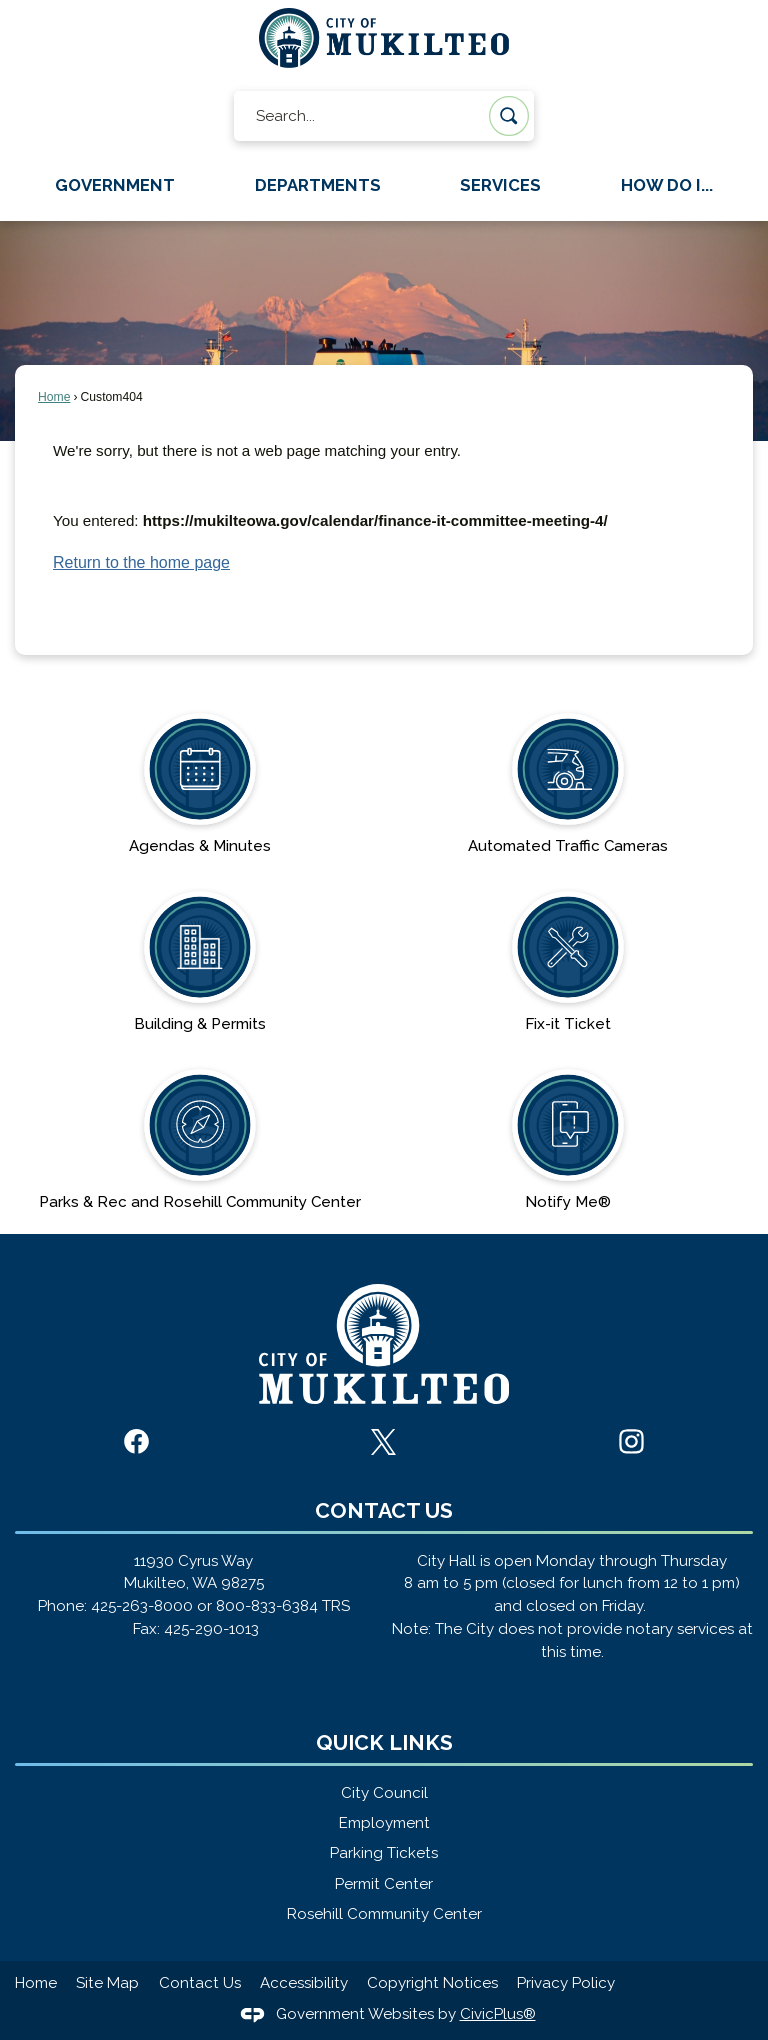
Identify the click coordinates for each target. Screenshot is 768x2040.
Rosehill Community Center (384, 1914)
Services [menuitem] (500, 185)
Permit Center (384, 1884)
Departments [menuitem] (318, 185)
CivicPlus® (498, 2014)
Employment (384, 1823)
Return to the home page (141, 562)
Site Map (107, 1983)
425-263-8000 (142, 1606)
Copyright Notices (432, 1983)
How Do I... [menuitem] (667, 185)
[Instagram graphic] (631, 1441)
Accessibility (304, 1983)
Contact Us (200, 1983)
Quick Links (384, 1742)
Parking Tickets (384, 1853)
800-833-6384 (267, 1606)
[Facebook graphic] (136, 1441)
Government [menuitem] (115, 185)
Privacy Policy (566, 1983)
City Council (384, 1793)
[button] (509, 116)
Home (54, 397)
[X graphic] (383, 1442)
